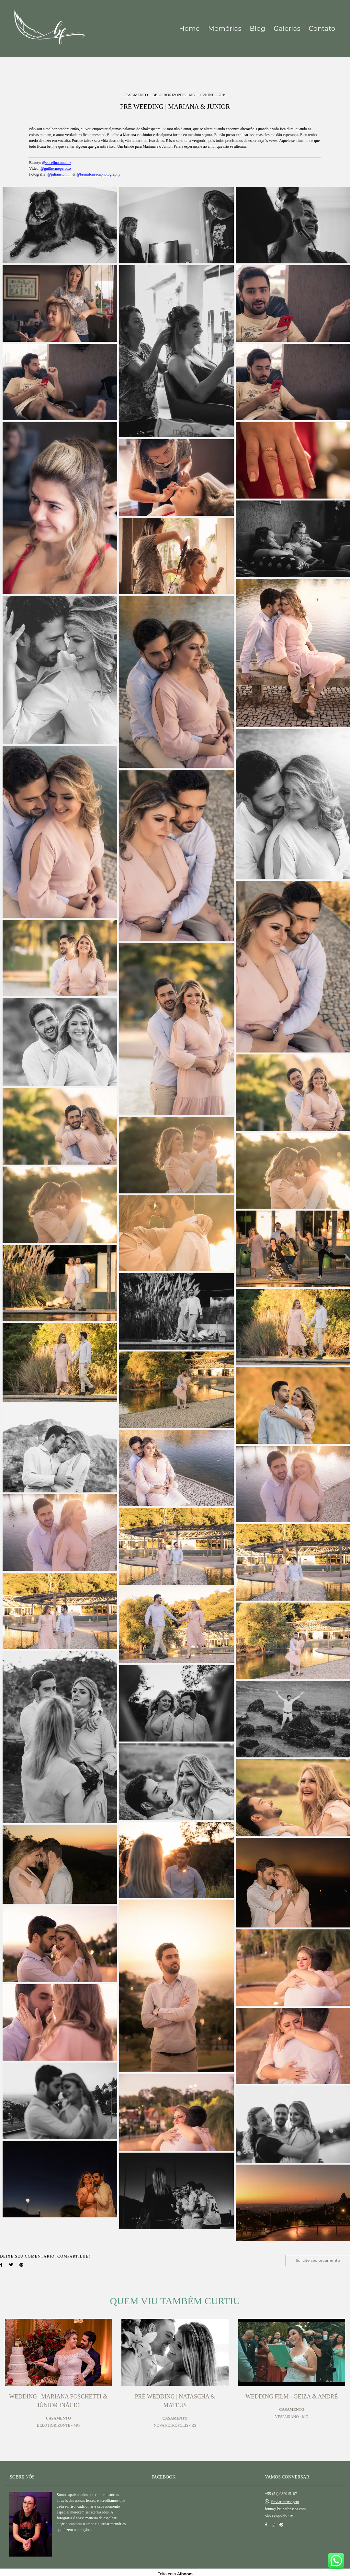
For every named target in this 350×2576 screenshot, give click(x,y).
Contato (322, 28)
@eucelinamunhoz (56, 163)
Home (189, 28)
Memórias (225, 28)
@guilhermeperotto (55, 168)
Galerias (287, 28)
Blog (257, 28)
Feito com (175, 2570)
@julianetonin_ (59, 174)
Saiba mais (77, 2539)
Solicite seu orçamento (318, 2260)
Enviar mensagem (285, 2499)
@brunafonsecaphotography (98, 174)
